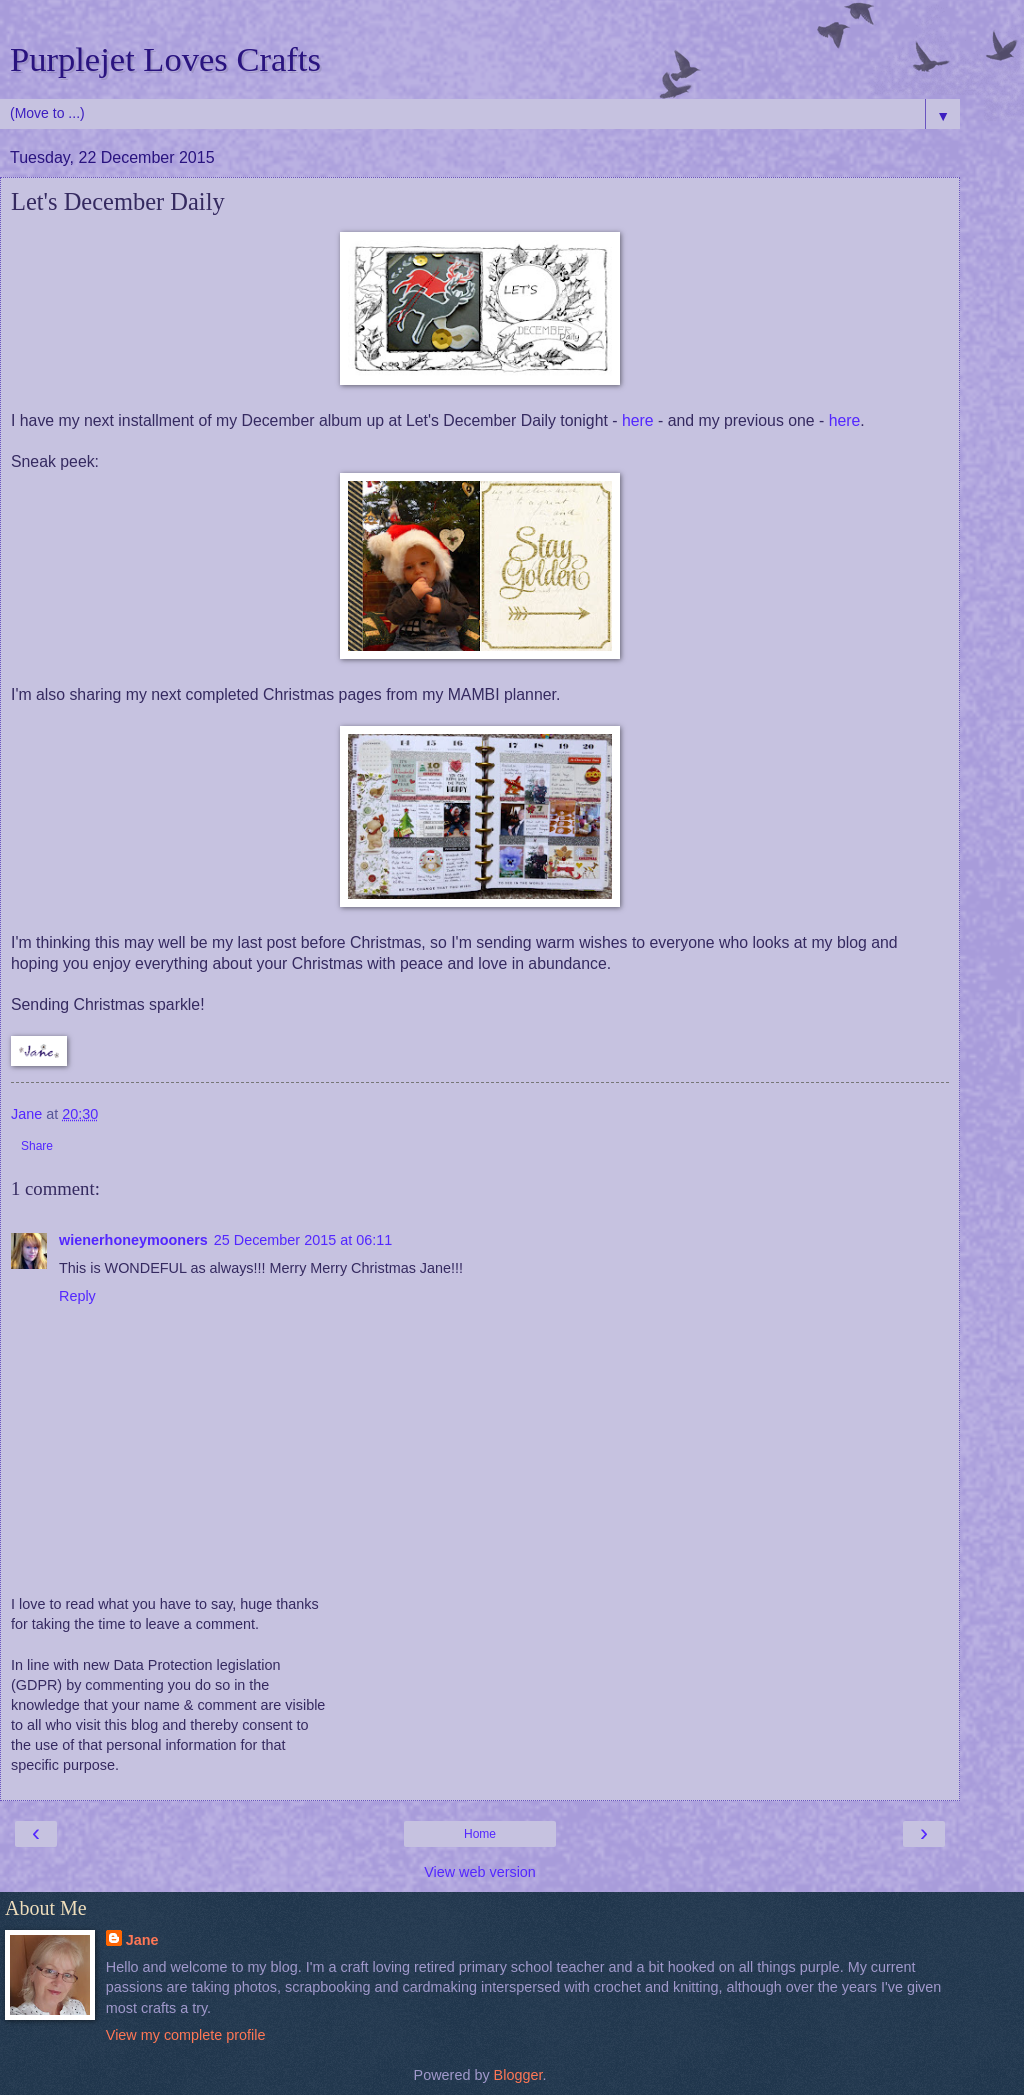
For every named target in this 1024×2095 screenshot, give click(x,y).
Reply (77, 1296)
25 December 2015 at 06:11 (303, 1240)
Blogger (518, 2075)
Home (480, 1834)
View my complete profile (186, 2035)
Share (37, 1146)
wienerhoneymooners (133, 1240)
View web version (480, 1872)
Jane (142, 1940)
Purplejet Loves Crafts (165, 59)
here (638, 420)
